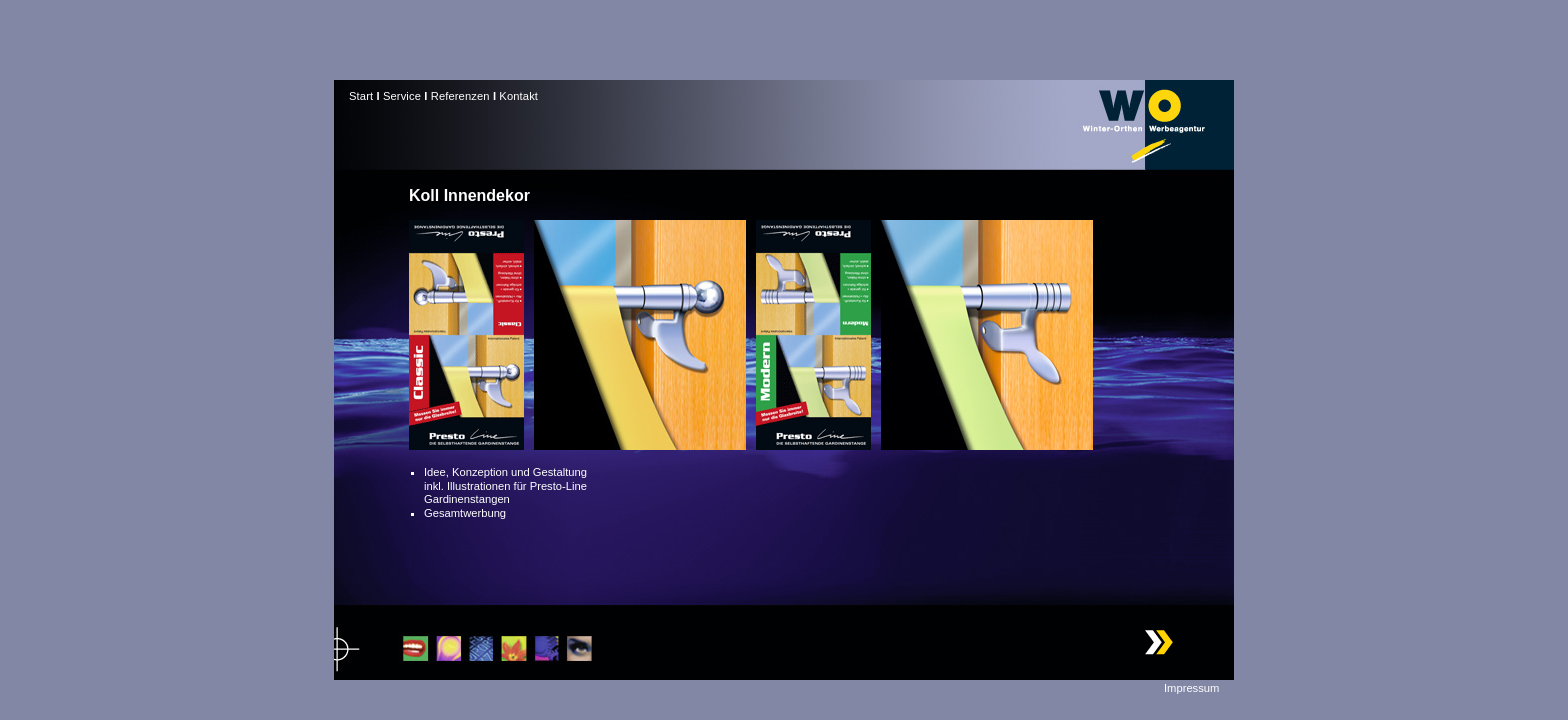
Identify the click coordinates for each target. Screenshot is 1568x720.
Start (361, 96)
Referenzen (460, 96)
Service (402, 96)
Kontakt (518, 96)
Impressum (1191, 688)
